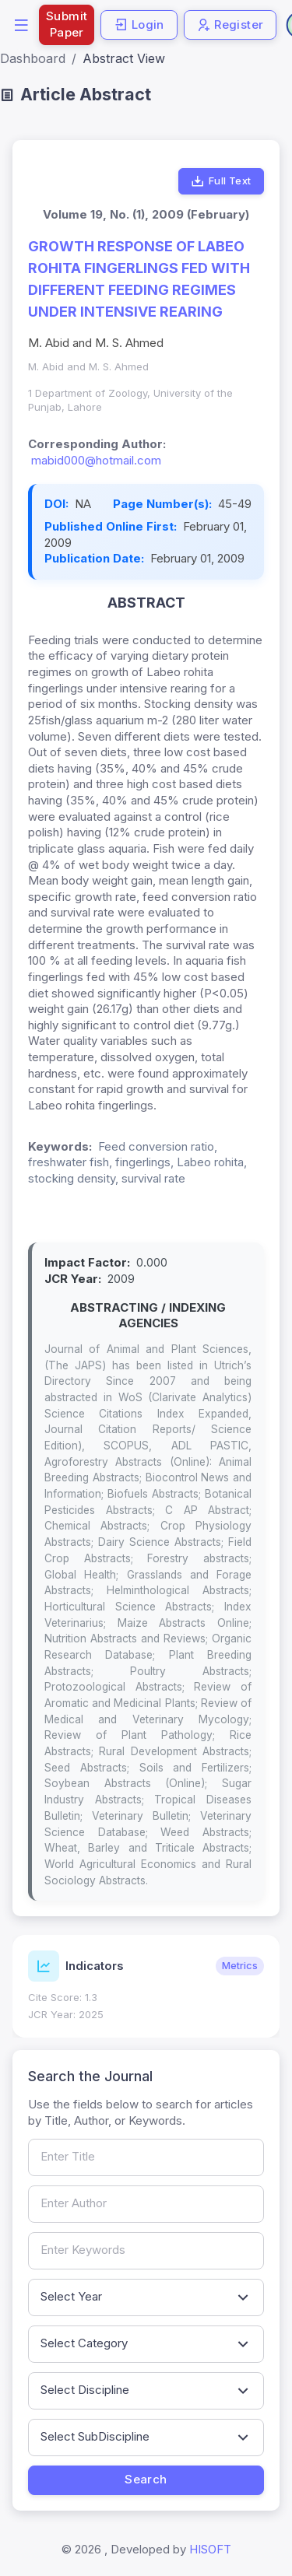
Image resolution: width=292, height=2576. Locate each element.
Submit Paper (66, 24)
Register (230, 24)
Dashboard (32, 58)
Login (139, 24)
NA (83, 503)
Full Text (221, 181)
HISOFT (210, 2549)
